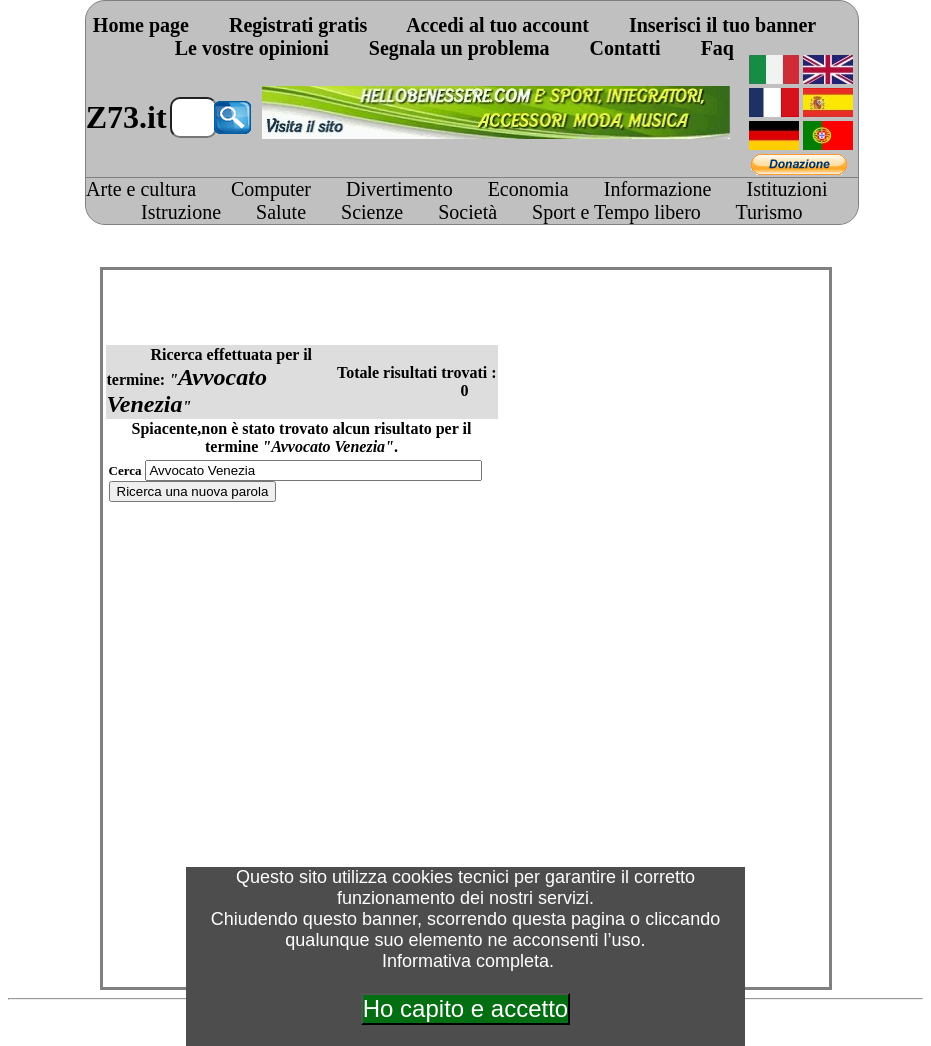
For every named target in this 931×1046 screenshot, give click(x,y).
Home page (141, 25)
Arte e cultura (141, 189)
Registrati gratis (298, 25)
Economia (528, 189)
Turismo (769, 212)
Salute (281, 212)
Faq (717, 48)
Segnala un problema (459, 48)
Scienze (372, 212)
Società (467, 212)
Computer (271, 189)
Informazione (658, 189)
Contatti (625, 48)
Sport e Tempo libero (616, 212)
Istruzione (181, 212)
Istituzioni (786, 189)
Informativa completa (465, 961)
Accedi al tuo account (497, 25)
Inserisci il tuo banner (722, 25)
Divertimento (399, 189)
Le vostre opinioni (252, 48)
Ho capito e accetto (465, 1008)
